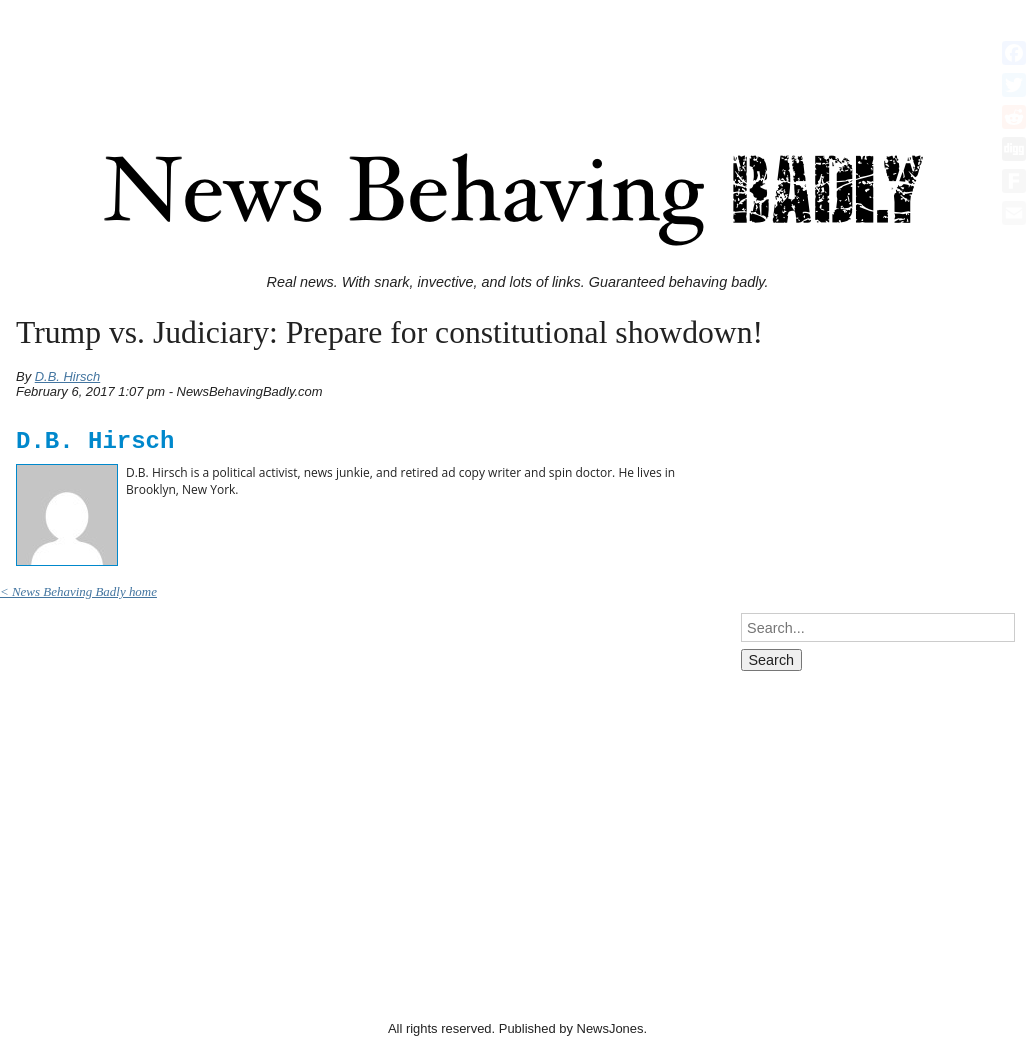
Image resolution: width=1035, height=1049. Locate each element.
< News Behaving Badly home (78, 591)
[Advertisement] (518, 53)
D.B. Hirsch (68, 376)
